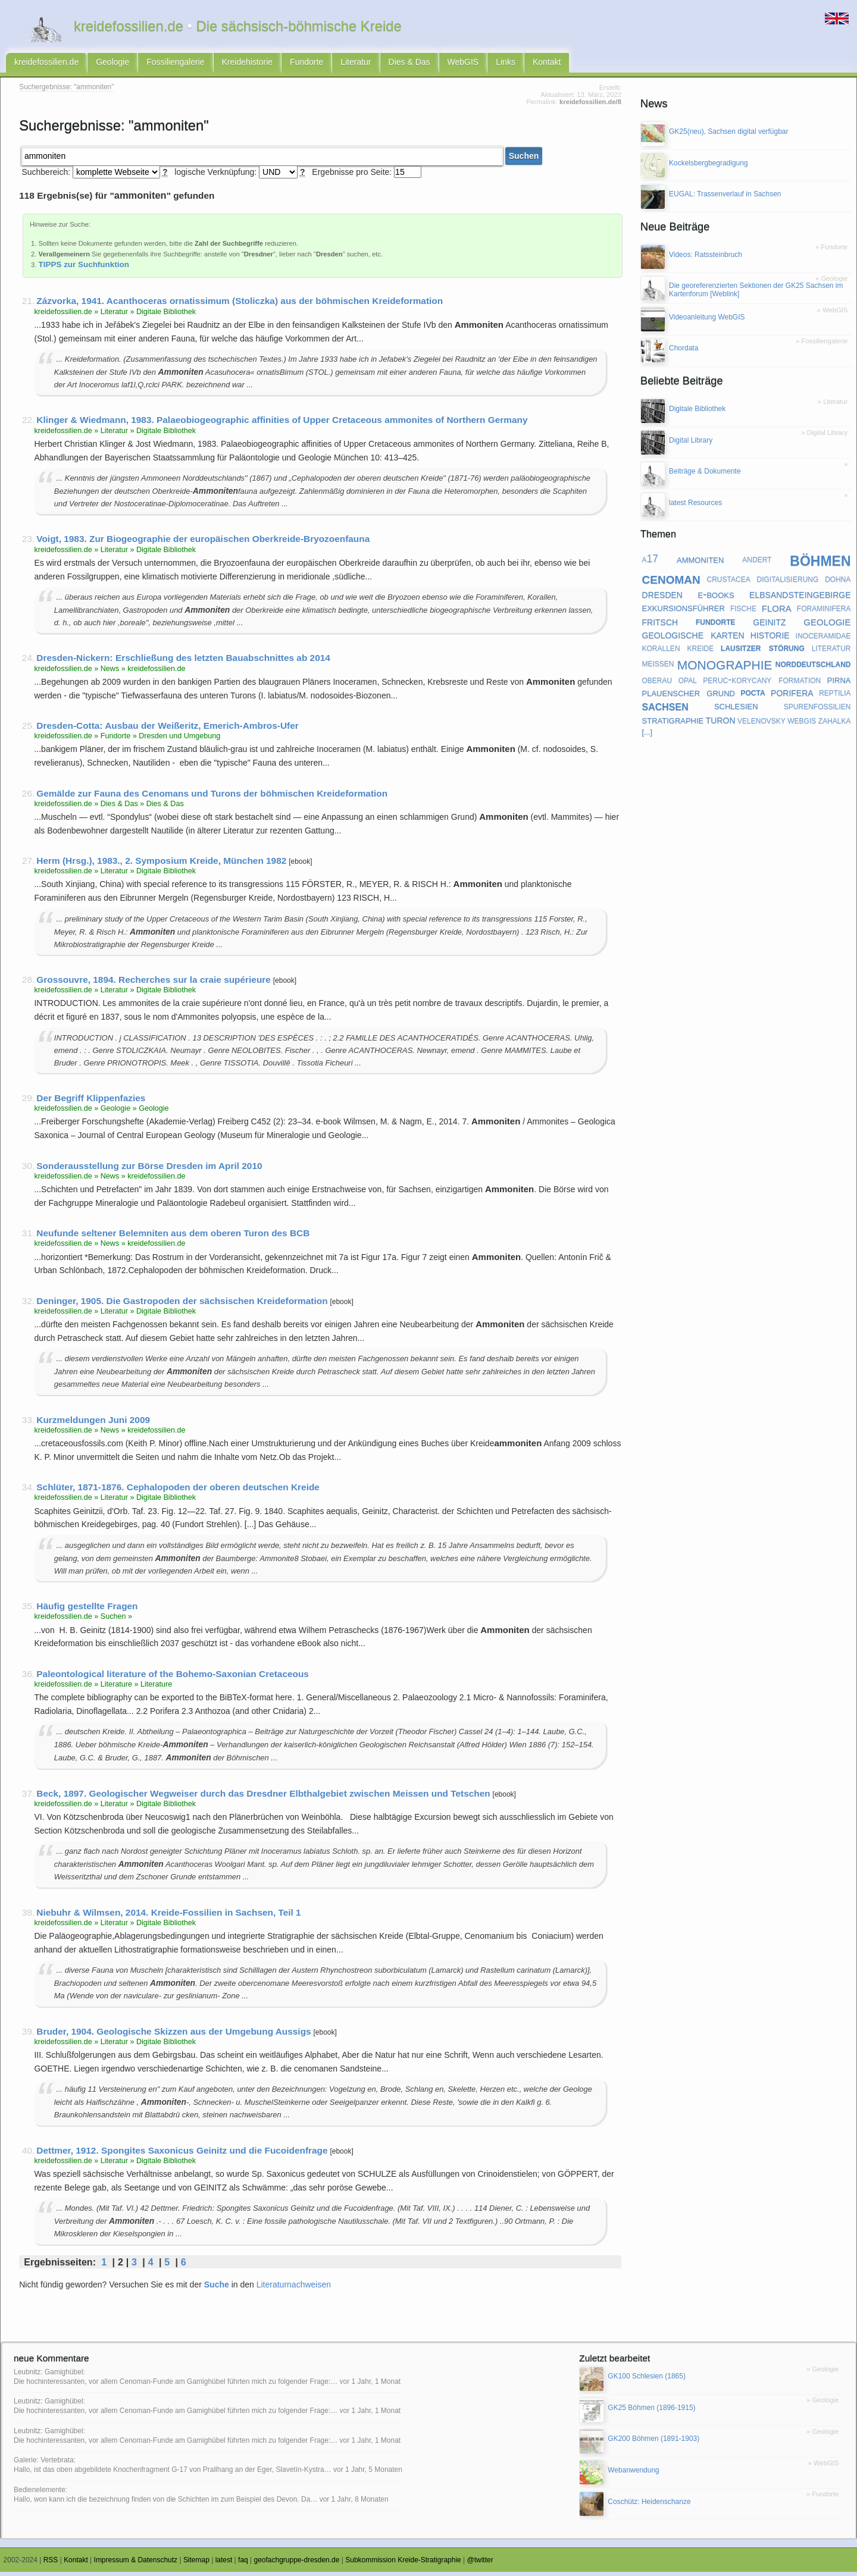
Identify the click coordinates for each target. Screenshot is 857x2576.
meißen (658, 667)
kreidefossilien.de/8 (590, 105)
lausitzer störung (763, 651)
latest (224, 2564)
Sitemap (196, 2564)
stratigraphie (673, 723)
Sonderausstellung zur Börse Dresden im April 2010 (149, 1169)
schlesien (736, 709)
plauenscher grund (688, 696)
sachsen (665, 709)
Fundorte (306, 64)
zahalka (834, 723)
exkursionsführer (683, 611)
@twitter (480, 2564)
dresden (662, 597)
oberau (657, 683)
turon (721, 723)
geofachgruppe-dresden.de (297, 2564)
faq (243, 2564)
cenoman (671, 582)
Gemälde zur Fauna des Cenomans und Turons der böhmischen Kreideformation (211, 797)
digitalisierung (788, 582)
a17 (650, 563)
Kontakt (547, 64)
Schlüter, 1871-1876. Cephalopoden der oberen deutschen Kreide (178, 1491)
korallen (661, 651)
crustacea (728, 582)
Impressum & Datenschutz (136, 2564)
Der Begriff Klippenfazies (90, 1102)
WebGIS (463, 64)
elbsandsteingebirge (799, 597)
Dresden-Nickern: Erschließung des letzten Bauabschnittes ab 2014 (183, 662)
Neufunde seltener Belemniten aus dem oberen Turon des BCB (172, 1237)
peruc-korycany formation (762, 683)
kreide (700, 651)
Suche (216, 2288)
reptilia (834, 696)
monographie (724, 666)
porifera (792, 695)
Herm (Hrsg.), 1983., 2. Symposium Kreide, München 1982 (161, 865)
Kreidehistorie (247, 64)
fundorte (716, 625)
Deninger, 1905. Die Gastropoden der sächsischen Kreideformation (181, 1304)
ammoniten (700, 562)
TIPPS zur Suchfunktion (84, 268)
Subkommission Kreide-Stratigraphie (403, 2564)
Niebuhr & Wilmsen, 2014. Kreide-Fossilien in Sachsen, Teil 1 (168, 1916)
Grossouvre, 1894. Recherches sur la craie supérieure (153, 984)
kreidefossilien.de (46, 64)
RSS (50, 2564)
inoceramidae (823, 639)
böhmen (820, 563)
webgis (801, 723)
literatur (831, 651)
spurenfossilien (817, 710)
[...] (647, 736)
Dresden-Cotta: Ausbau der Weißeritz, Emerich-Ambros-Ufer (167, 730)
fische (743, 612)
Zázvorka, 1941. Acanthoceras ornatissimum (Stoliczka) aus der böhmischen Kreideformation (239, 305)
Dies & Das (409, 64)
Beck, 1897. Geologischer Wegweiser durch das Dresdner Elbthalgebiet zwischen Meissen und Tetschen (263, 1797)
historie (770, 638)
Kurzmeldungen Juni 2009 (93, 1423)
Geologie (112, 64)
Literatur (355, 64)
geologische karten (693, 638)
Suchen (524, 160)
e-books (716, 597)
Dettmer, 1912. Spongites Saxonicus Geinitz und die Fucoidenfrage (181, 2154)
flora (777, 611)
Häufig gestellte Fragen (86, 1610)
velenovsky (761, 723)
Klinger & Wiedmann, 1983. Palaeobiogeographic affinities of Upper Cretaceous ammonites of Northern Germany (281, 424)
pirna (839, 683)
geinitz (769, 625)
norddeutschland (813, 667)
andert (756, 563)
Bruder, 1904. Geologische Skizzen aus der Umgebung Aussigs (173, 2035)
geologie (826, 625)
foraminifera (824, 612)
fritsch (660, 625)
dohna (837, 582)
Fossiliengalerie (175, 64)
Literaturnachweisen (294, 2288)
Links (505, 64)
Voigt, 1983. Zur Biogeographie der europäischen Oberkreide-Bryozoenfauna (203, 543)
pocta (752, 696)
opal (687, 683)
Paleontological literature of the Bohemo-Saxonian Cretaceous (172, 1678)
